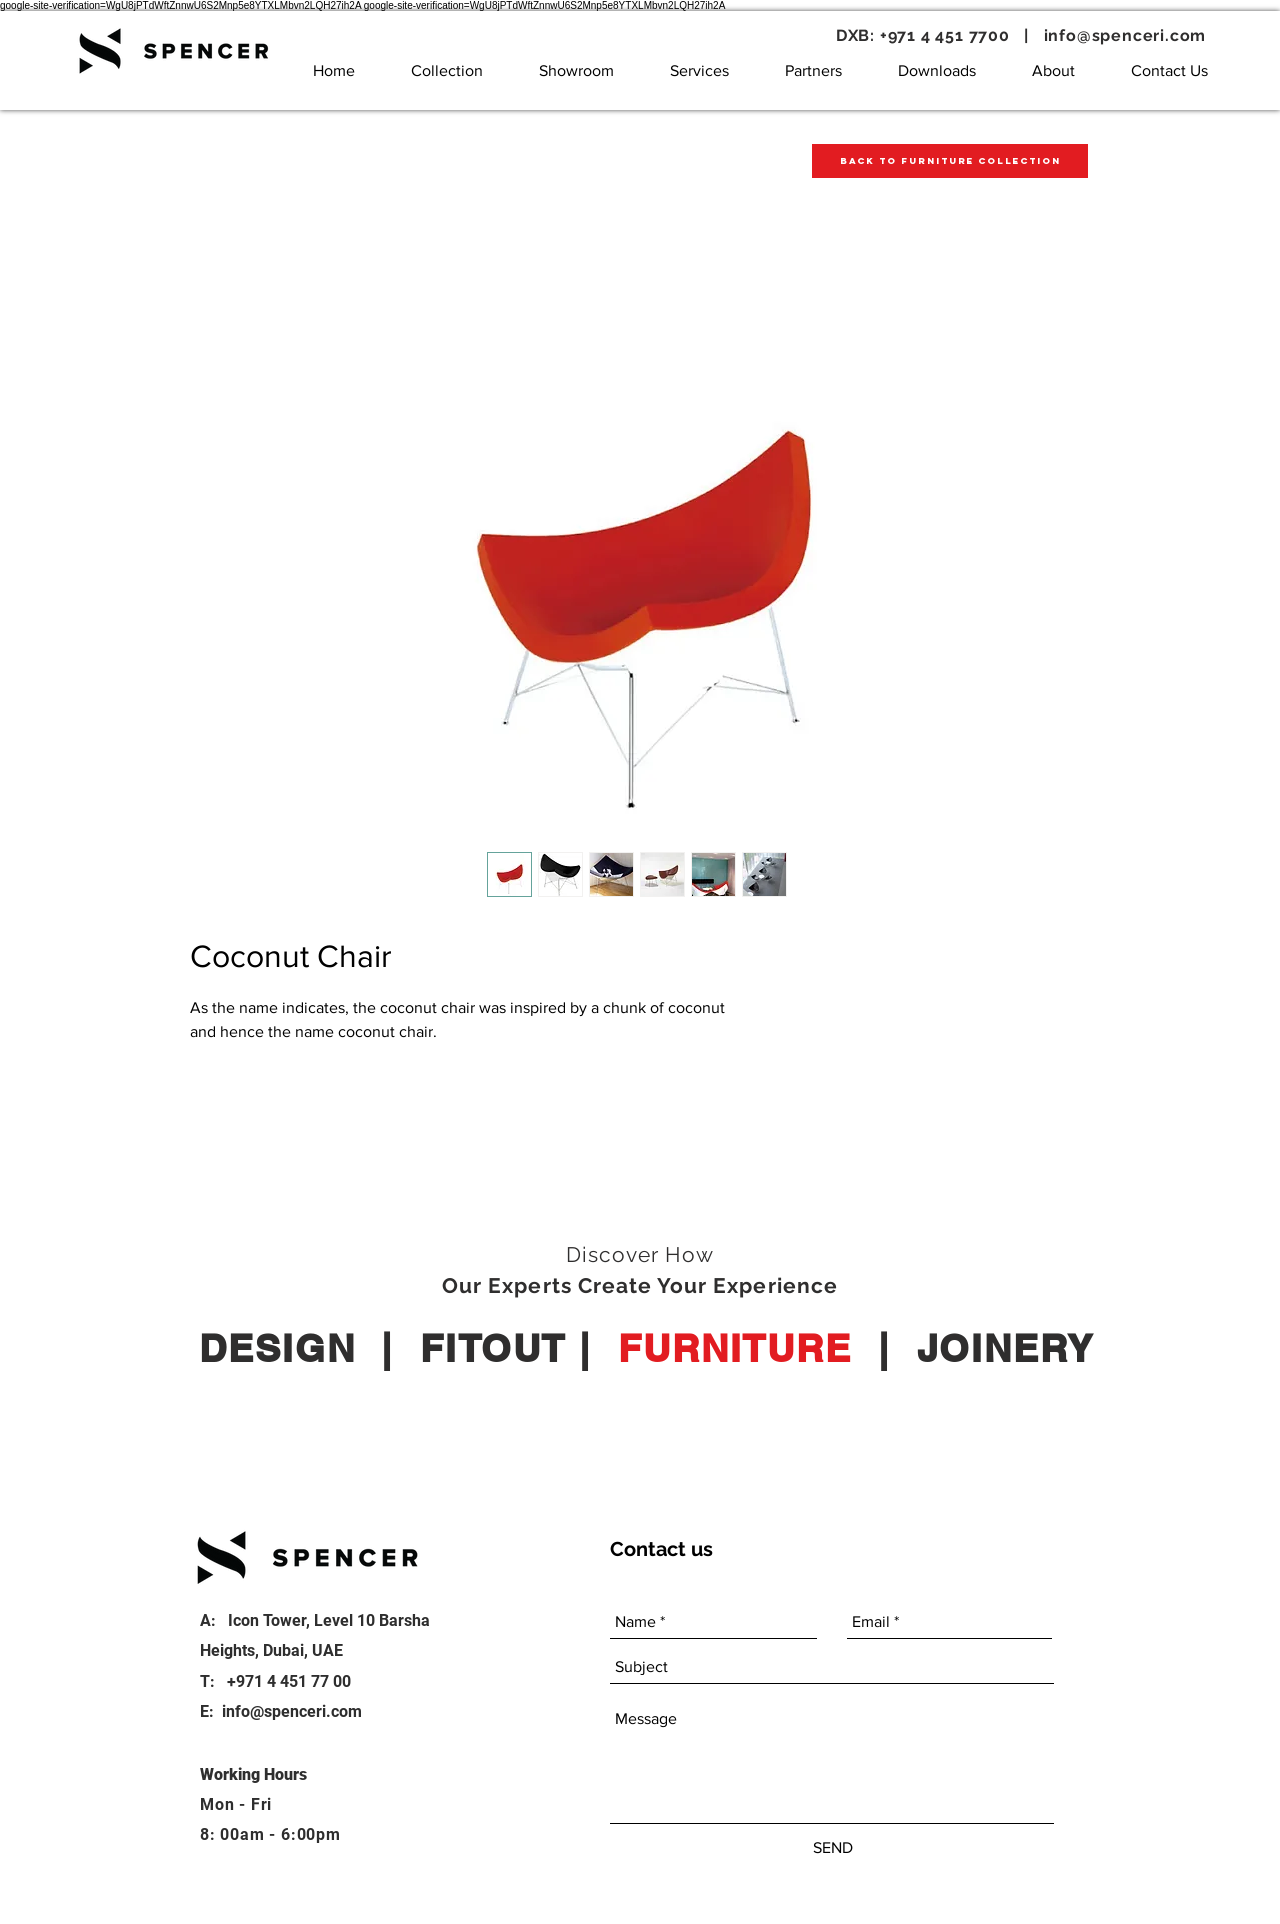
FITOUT (493, 1348)
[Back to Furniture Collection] (950, 161)
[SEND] (833, 1848)
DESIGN (277, 1348)
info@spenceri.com (1125, 35)
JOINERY (1005, 1348)
